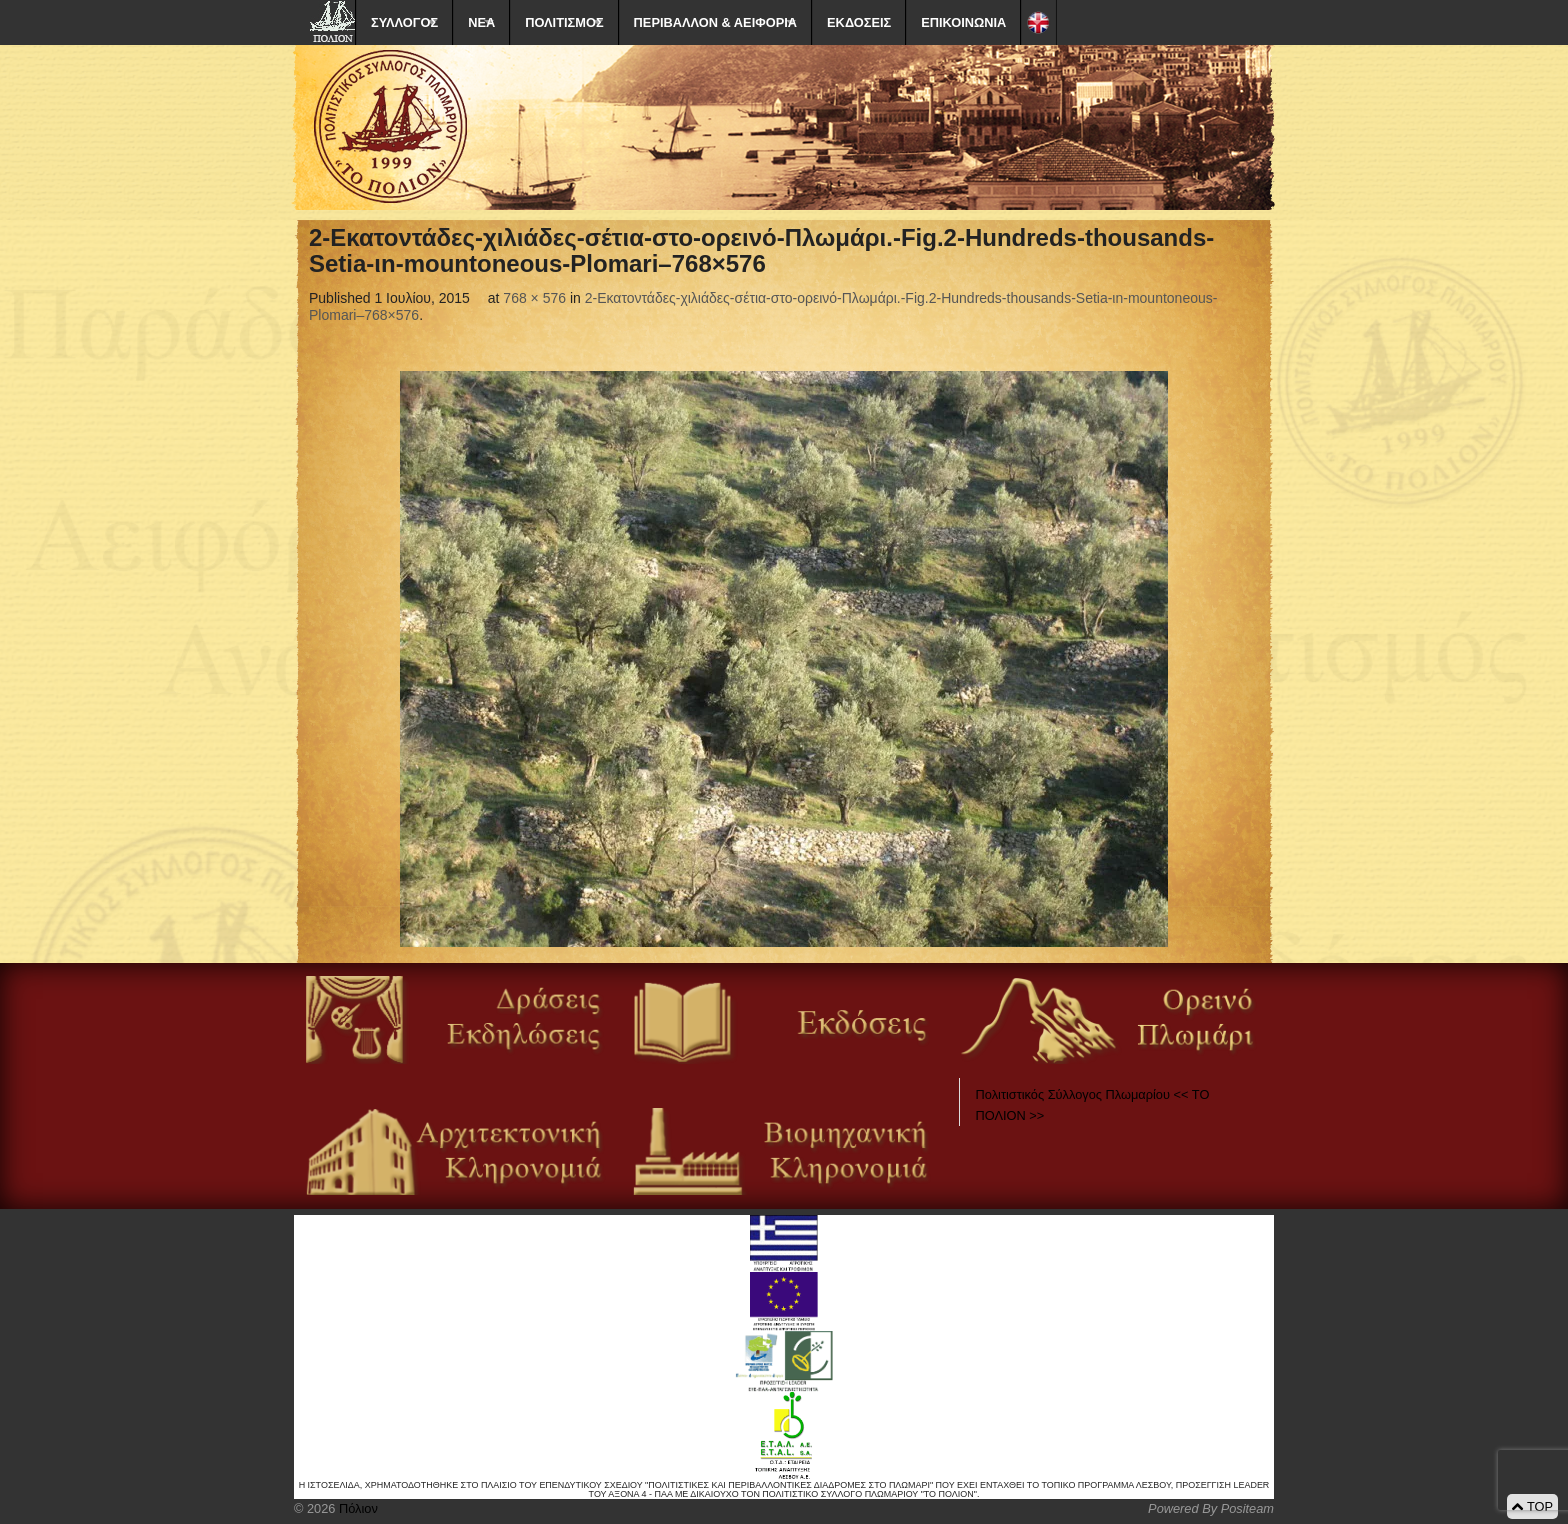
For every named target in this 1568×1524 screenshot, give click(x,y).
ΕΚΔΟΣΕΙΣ (859, 22)
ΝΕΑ (481, 22)
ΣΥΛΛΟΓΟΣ (404, 22)
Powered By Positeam (1211, 1508)
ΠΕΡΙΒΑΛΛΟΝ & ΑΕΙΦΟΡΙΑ (715, 22)
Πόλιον (356, 1508)
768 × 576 (534, 298)
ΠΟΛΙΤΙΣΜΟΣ (564, 22)
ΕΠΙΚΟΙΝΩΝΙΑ (963, 22)
